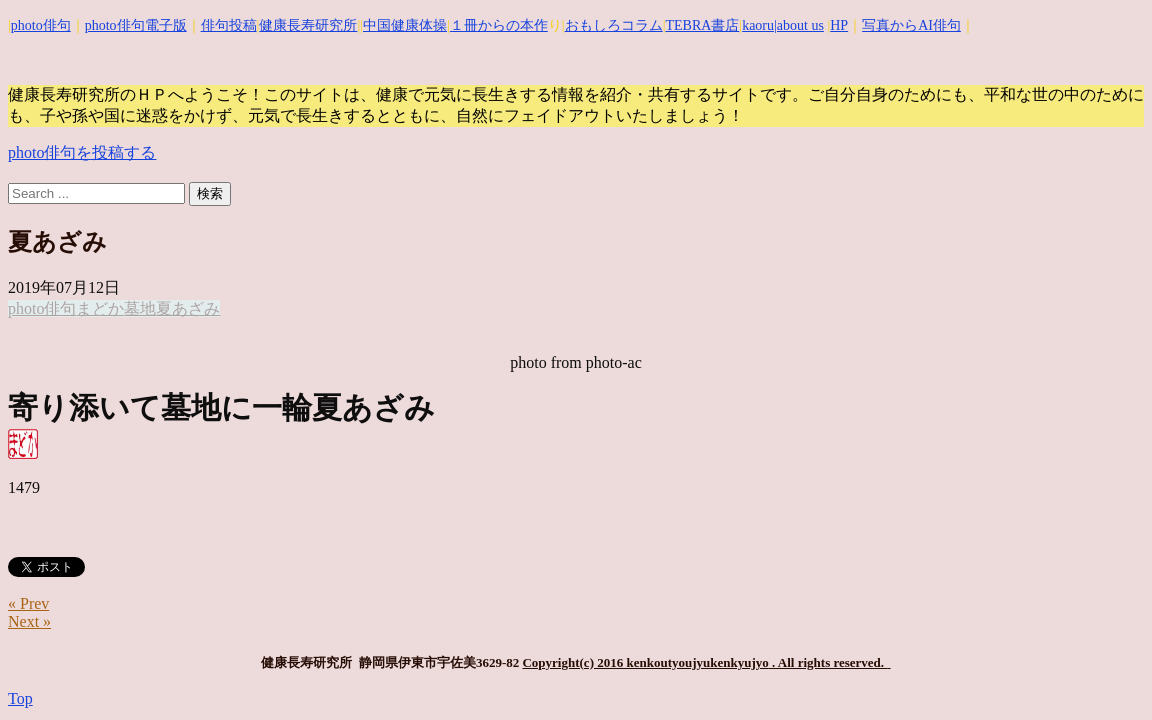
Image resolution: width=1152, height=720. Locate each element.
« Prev (28, 603)
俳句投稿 (229, 25)
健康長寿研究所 (308, 25)
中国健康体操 (405, 25)
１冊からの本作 (499, 25)
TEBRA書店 (702, 25)
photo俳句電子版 (136, 25)
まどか (100, 308)
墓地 (140, 308)
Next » (29, 621)
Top (20, 698)
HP (839, 25)
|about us (799, 25)
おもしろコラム (614, 25)
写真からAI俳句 (911, 25)
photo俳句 (41, 25)
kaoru (758, 25)
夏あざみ (188, 308)
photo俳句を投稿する (82, 152)
